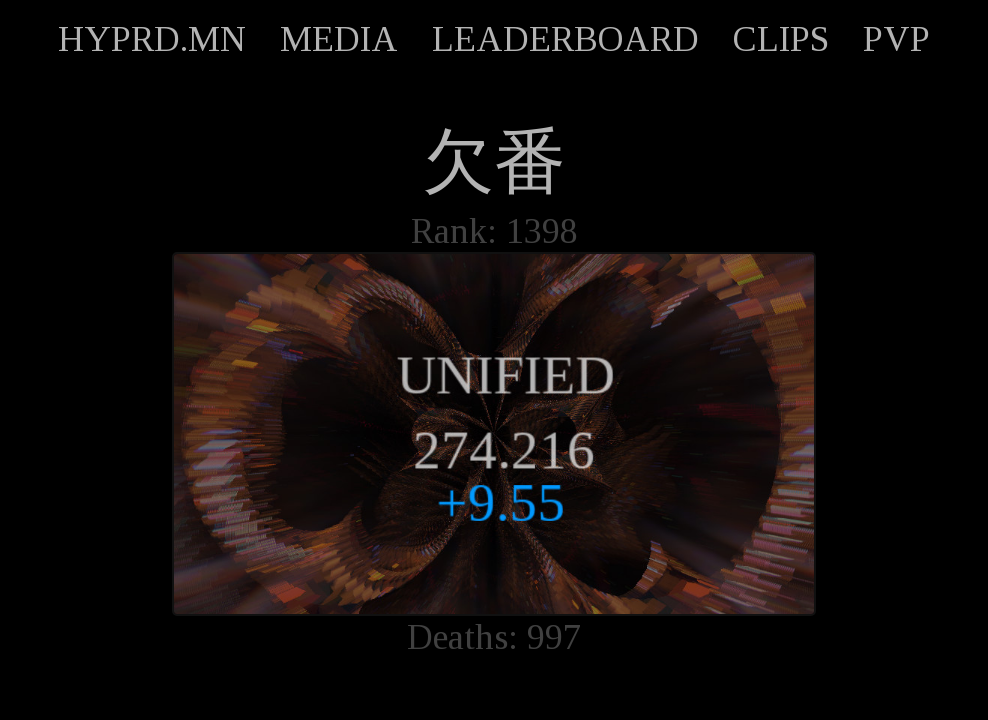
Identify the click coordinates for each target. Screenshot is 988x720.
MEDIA (339, 39)
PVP (896, 39)
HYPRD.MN (152, 39)
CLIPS (781, 39)
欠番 (494, 162)
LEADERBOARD (565, 39)
